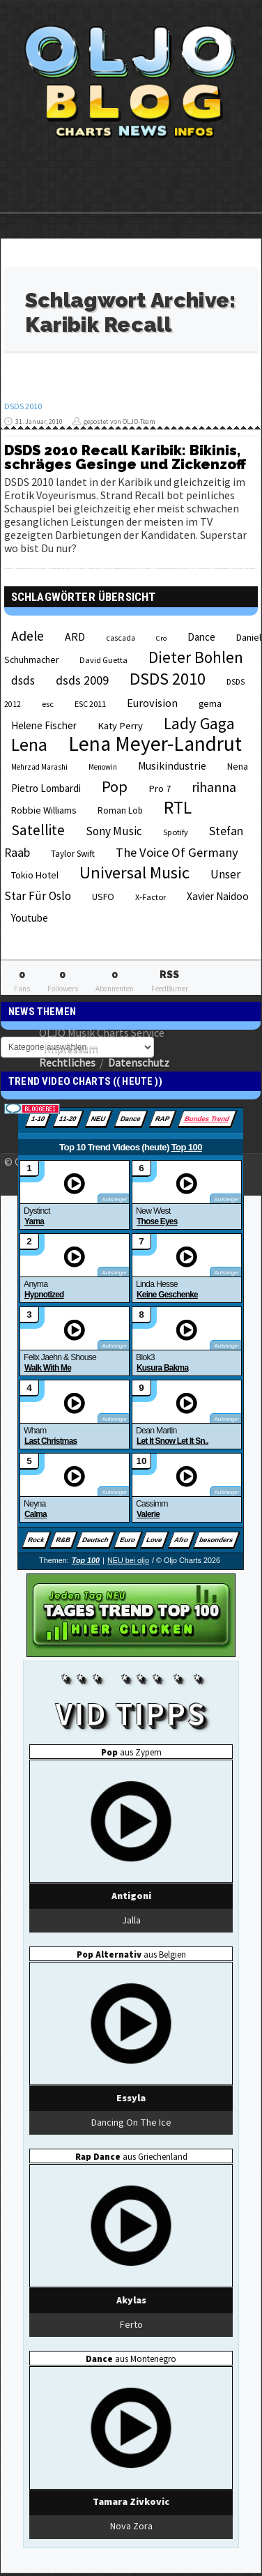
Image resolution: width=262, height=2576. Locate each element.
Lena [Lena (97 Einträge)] (29, 744)
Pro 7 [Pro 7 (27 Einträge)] (159, 788)
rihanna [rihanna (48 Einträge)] (214, 787)
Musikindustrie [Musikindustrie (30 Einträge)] (172, 765)
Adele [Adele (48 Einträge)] (27, 635)
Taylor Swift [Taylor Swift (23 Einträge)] (73, 854)
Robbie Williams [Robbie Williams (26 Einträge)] (44, 810)
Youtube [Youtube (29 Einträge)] (29, 917)
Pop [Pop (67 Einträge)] (115, 786)
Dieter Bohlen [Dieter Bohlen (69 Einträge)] (195, 657)
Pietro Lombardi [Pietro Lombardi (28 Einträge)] (46, 788)
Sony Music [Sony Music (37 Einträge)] (114, 831)
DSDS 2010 (23, 406)
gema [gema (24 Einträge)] (210, 704)
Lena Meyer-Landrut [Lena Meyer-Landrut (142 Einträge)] (155, 743)
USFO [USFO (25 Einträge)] (103, 896)
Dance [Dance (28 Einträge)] (201, 636)
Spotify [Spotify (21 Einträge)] (175, 832)
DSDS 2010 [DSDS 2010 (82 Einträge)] (168, 678)
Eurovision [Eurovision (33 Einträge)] (152, 703)
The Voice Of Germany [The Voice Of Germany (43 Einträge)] (177, 852)
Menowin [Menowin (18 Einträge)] (102, 767)
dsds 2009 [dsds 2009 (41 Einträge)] (82, 680)
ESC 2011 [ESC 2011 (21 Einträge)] (90, 704)
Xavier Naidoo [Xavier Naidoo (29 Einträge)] (218, 896)
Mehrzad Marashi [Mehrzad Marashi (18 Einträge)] (39, 767)
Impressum (71, 1048)
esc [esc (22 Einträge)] (48, 703)
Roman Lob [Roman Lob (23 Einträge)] (120, 810)
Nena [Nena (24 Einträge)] (237, 766)
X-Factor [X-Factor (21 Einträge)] (150, 897)
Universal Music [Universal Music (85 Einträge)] (134, 872)
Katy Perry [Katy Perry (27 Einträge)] (120, 725)
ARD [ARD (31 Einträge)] (75, 636)
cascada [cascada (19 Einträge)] (120, 638)
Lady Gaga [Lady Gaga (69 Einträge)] (199, 723)
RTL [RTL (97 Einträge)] (178, 807)
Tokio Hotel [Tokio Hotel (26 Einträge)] (35, 875)
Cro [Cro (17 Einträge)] (161, 638)
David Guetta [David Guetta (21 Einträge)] (103, 660)
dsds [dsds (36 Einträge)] (23, 680)
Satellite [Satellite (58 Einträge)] (38, 830)
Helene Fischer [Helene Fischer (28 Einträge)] (44, 725)
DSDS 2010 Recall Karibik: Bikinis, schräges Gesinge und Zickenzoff (125, 457)
